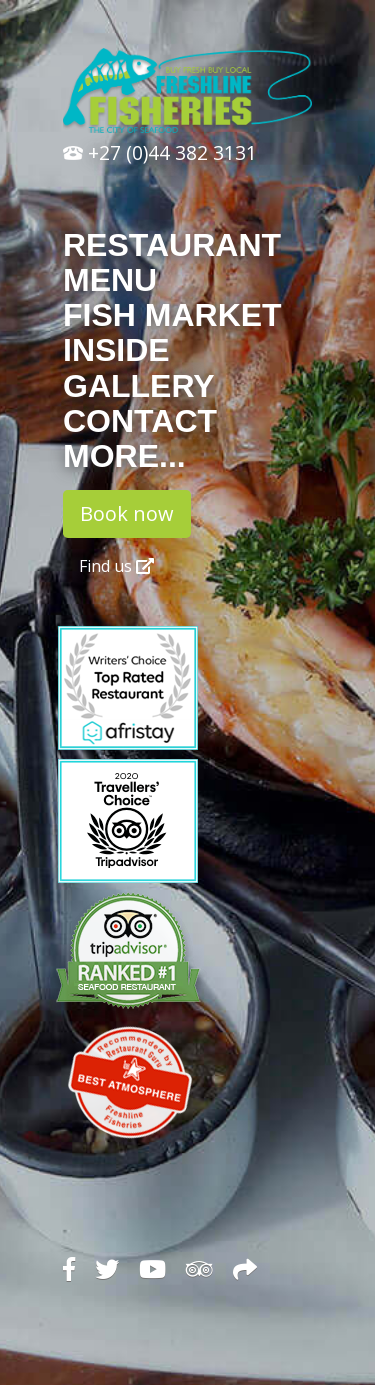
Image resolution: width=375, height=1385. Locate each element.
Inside (116, 350)
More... (124, 456)
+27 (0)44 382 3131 (160, 152)
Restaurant (172, 245)
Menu (110, 280)
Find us (116, 566)
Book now (127, 513)
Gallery (139, 386)
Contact (140, 421)
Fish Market (172, 315)
